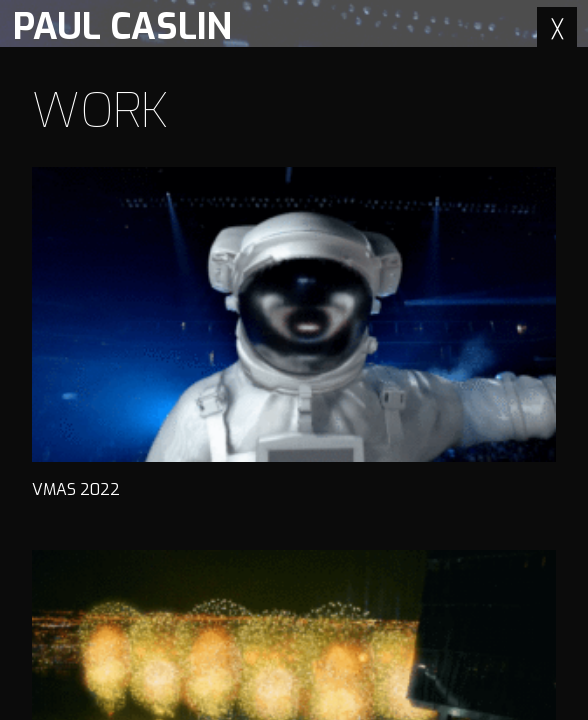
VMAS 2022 (294, 333)
